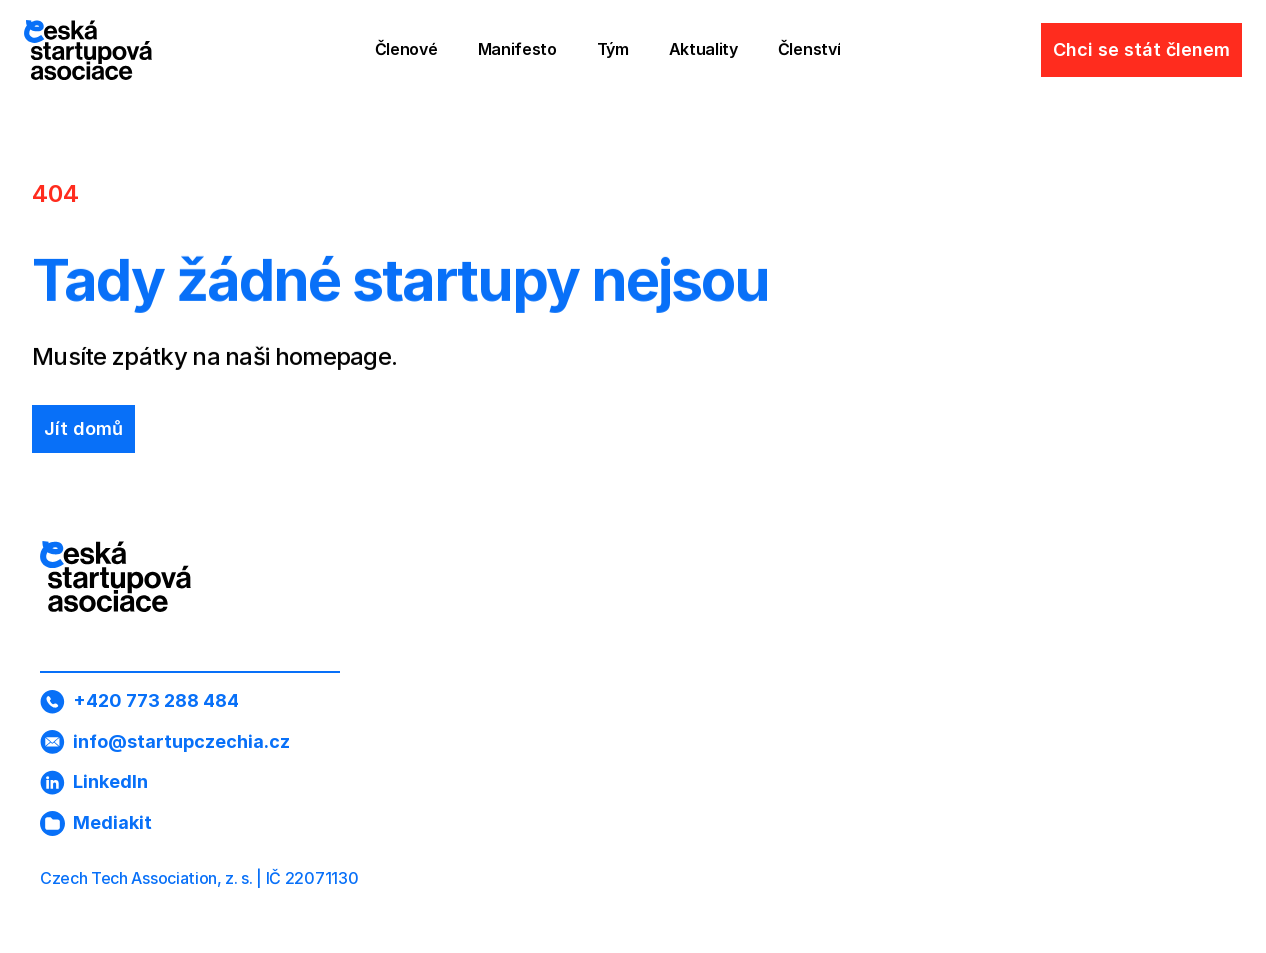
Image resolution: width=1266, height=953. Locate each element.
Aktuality (703, 49)
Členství (809, 49)
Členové (406, 49)
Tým (613, 49)
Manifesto (517, 49)
